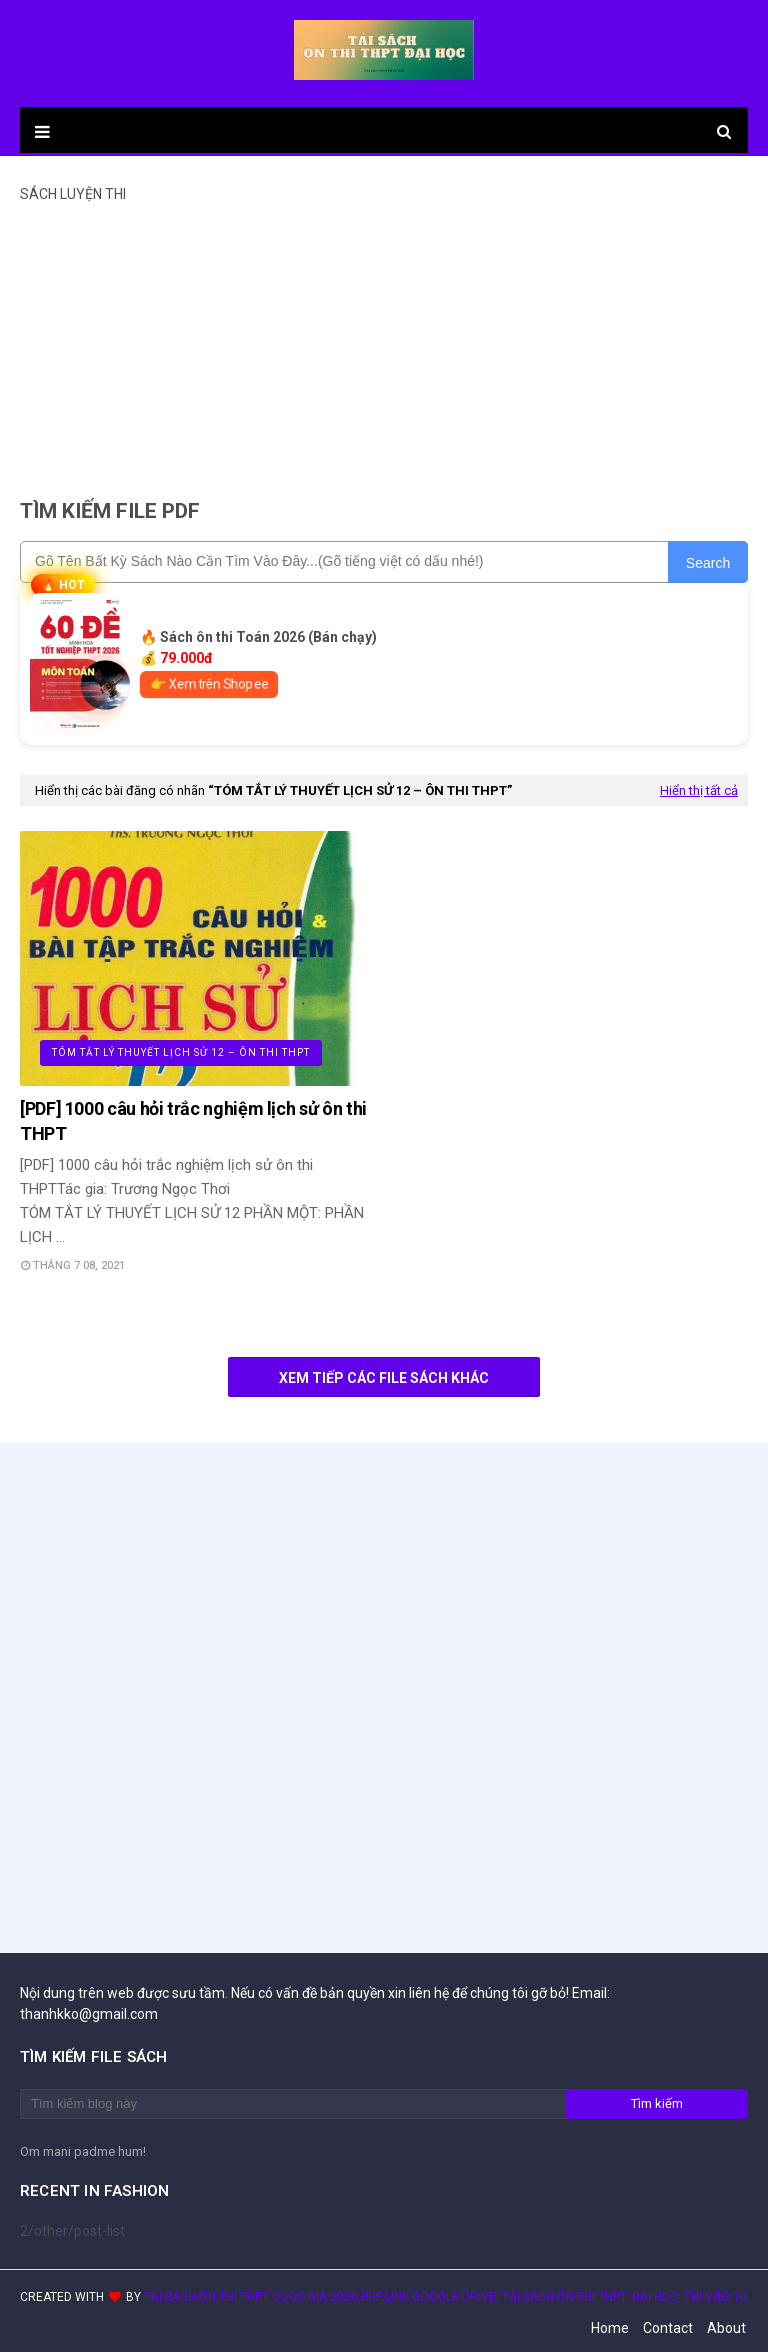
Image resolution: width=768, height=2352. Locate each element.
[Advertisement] (384, 342)
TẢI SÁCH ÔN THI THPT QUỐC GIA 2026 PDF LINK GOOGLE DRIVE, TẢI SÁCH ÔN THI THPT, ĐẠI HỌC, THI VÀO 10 (445, 2297)
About (726, 2328)
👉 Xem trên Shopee (209, 684)
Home (610, 2328)
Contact (668, 2328)
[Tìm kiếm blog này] (293, 2104)
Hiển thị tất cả (699, 790)
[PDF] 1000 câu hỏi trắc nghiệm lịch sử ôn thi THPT (193, 1121)
